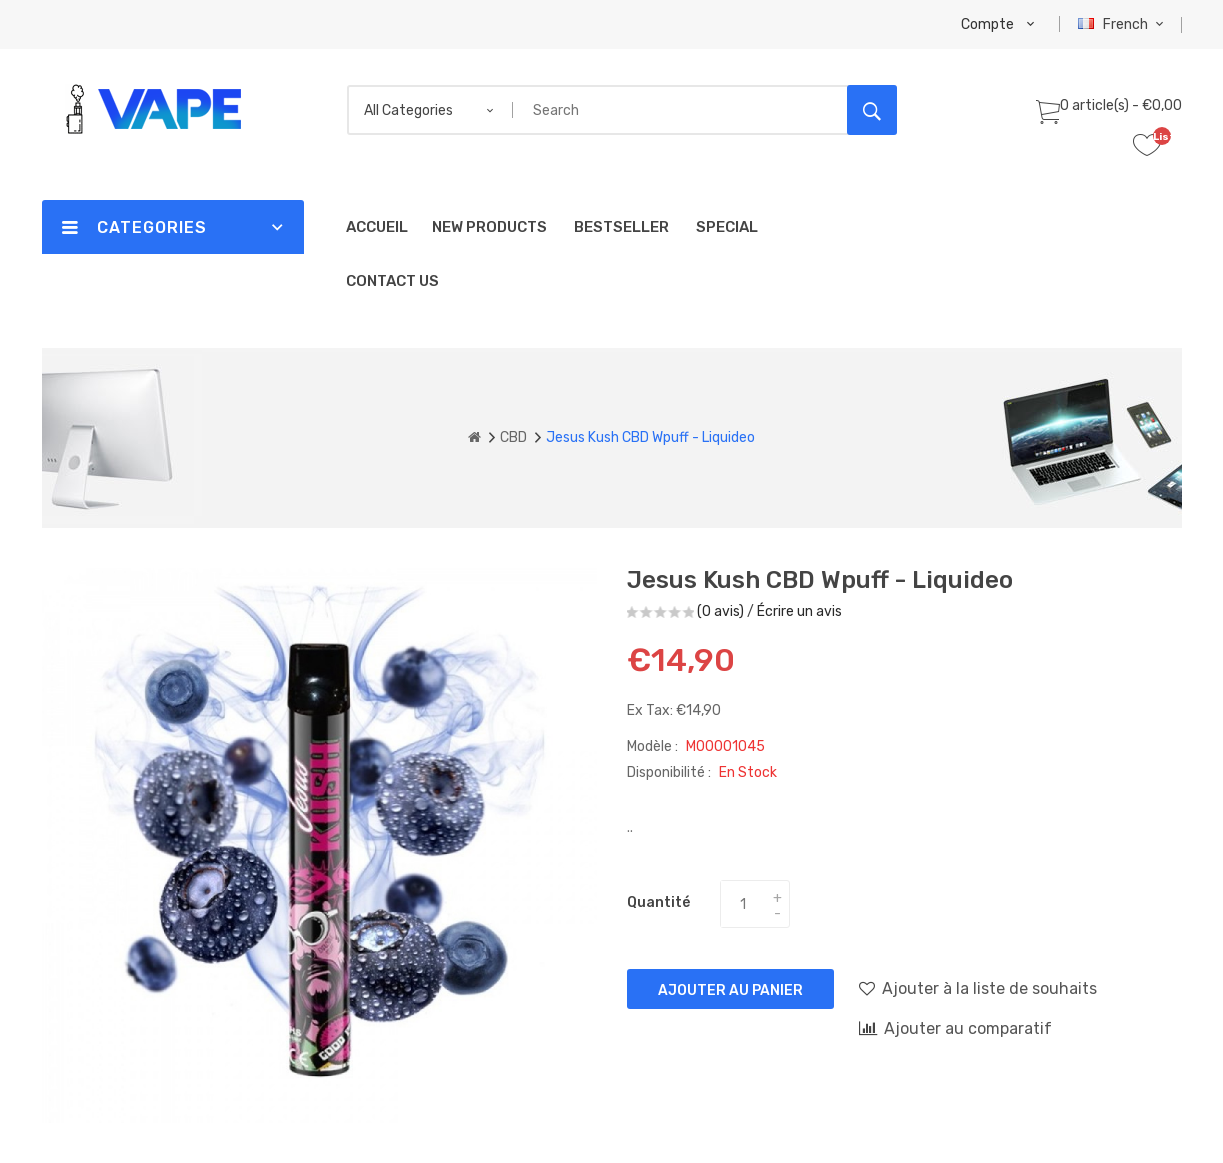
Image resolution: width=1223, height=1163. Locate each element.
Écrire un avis (799, 611)
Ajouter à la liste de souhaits (978, 988)
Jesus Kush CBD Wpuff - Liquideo (650, 437)
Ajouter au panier (730, 990)
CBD (513, 437)
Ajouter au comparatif (955, 1028)
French (1123, 24)
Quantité (658, 902)
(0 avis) (720, 611)
